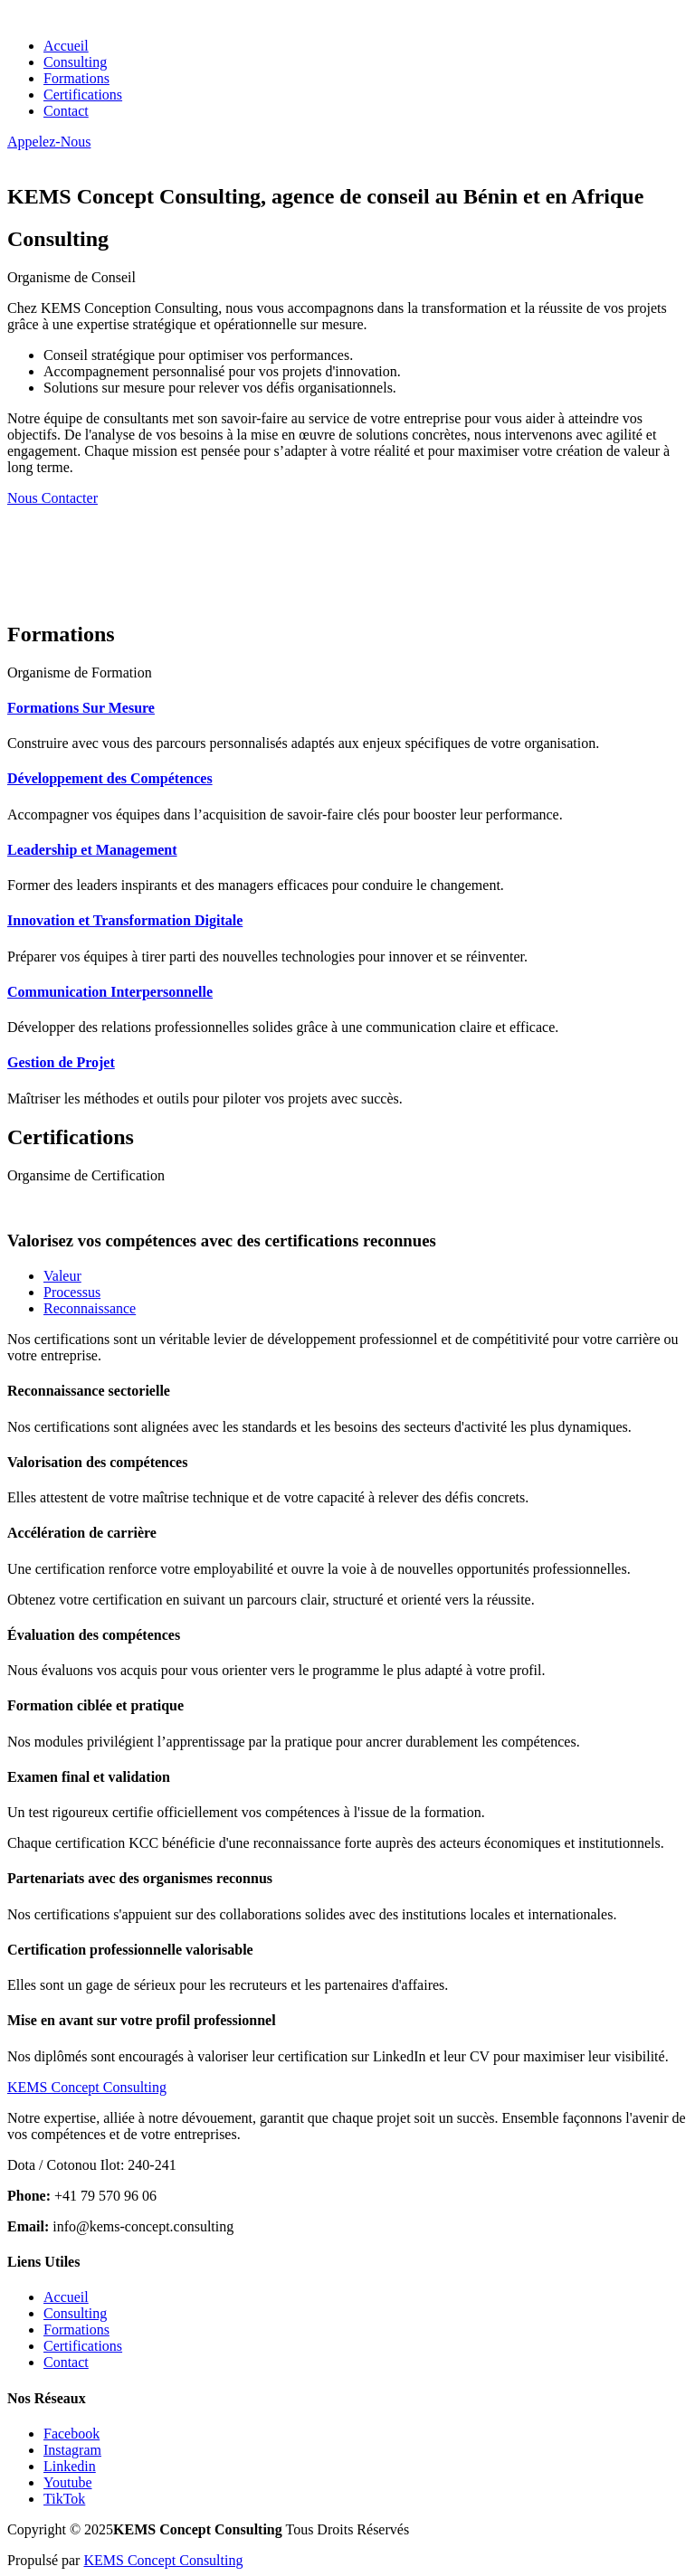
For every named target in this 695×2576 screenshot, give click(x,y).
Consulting (75, 62)
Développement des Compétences (110, 778)
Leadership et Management (92, 849)
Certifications (82, 94)
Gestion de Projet (61, 1062)
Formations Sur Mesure (81, 707)
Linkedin (69, 2466)
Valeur (62, 1275)
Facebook (71, 2433)
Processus (71, 1292)
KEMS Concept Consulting (163, 2560)
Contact (66, 110)
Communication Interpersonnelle (110, 991)
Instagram (72, 2450)
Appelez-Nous (48, 141)
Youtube (67, 2482)
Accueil (66, 45)
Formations (76, 78)
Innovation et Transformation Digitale (125, 920)
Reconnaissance (89, 1308)
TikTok (64, 2498)
